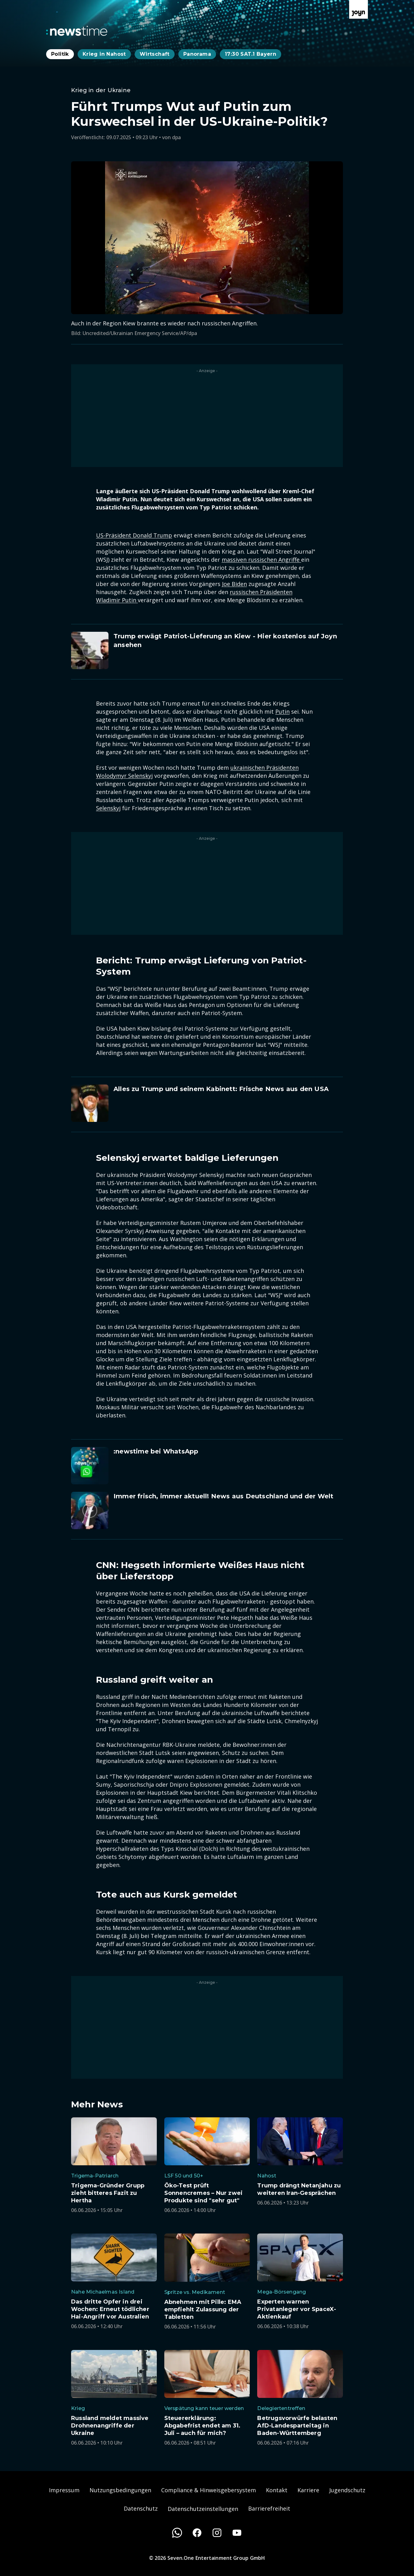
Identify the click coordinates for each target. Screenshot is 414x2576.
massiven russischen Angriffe (261, 559)
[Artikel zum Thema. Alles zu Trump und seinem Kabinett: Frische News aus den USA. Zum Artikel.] (207, 1103)
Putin (282, 711)
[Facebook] (197, 2533)
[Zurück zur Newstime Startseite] (76, 31)
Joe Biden (234, 584)
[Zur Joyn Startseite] (358, 9)
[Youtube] (237, 2533)
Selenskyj (108, 808)
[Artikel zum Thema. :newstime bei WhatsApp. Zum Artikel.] (207, 1465)
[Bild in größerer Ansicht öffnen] (207, 237)
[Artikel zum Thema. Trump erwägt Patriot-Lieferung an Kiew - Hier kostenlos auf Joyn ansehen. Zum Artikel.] (207, 650)
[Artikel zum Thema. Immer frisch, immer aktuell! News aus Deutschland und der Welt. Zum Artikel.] (207, 1510)
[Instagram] (217, 2533)
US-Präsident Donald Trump (134, 535)
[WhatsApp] (177, 2533)
